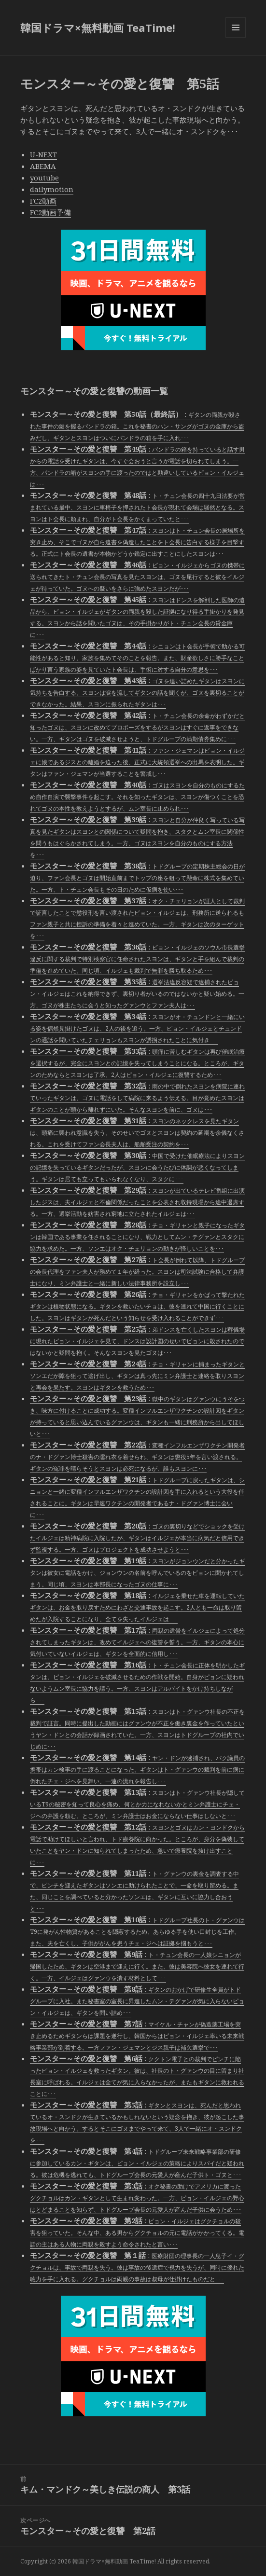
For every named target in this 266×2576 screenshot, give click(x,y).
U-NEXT (43, 154)
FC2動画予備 (50, 212)
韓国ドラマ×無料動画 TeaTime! (97, 27)
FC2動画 (43, 201)
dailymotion (51, 189)
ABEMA (43, 166)
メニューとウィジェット (235, 37)
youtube (44, 177)
